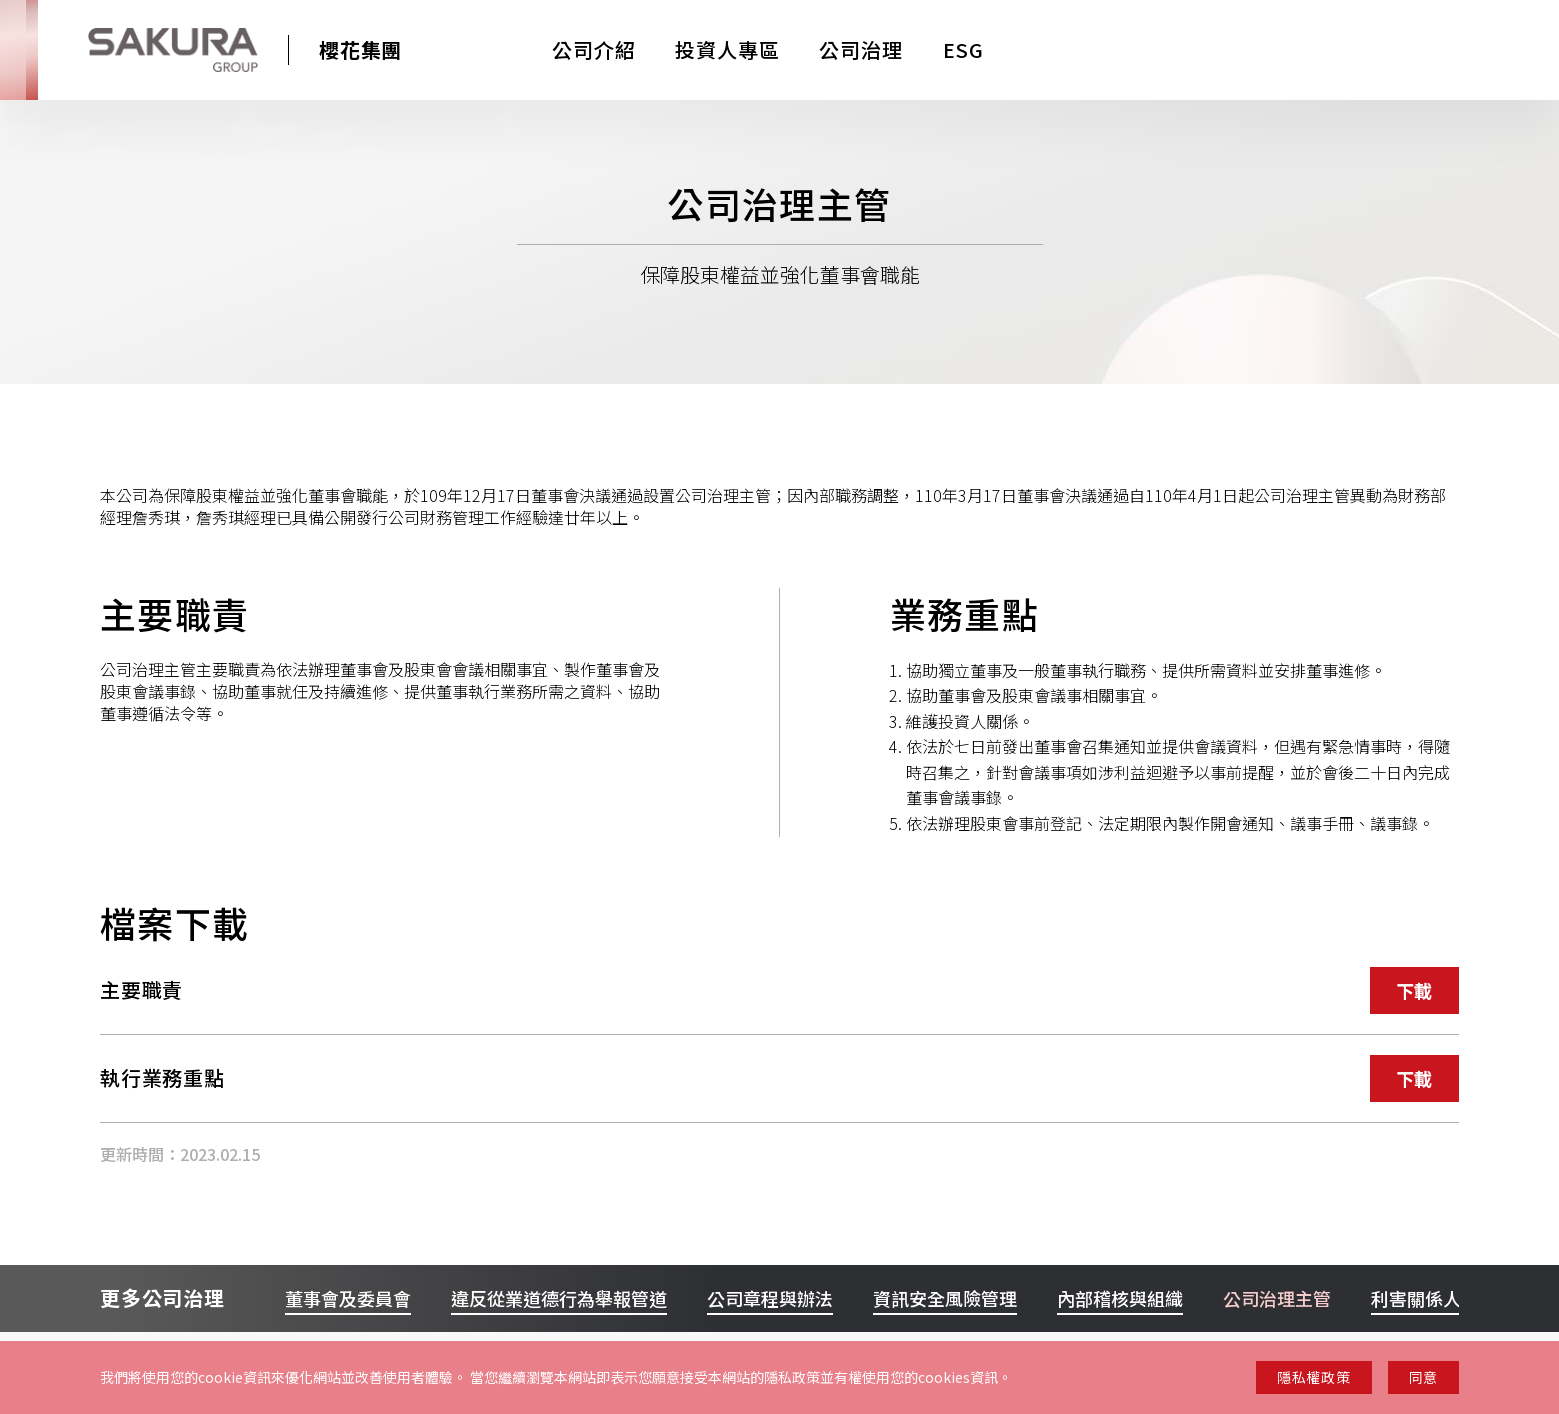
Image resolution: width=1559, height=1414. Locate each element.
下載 (1414, 990)
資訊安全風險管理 (945, 1298)
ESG (963, 49)
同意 (1423, 1377)
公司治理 (860, 49)
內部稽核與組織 (1120, 1298)
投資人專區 (727, 49)
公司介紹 (593, 49)
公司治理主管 (1277, 1298)
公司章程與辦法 (770, 1298)
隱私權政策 (1314, 1377)
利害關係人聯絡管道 (1452, 1298)
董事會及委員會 (348, 1298)
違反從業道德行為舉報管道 (559, 1298)
